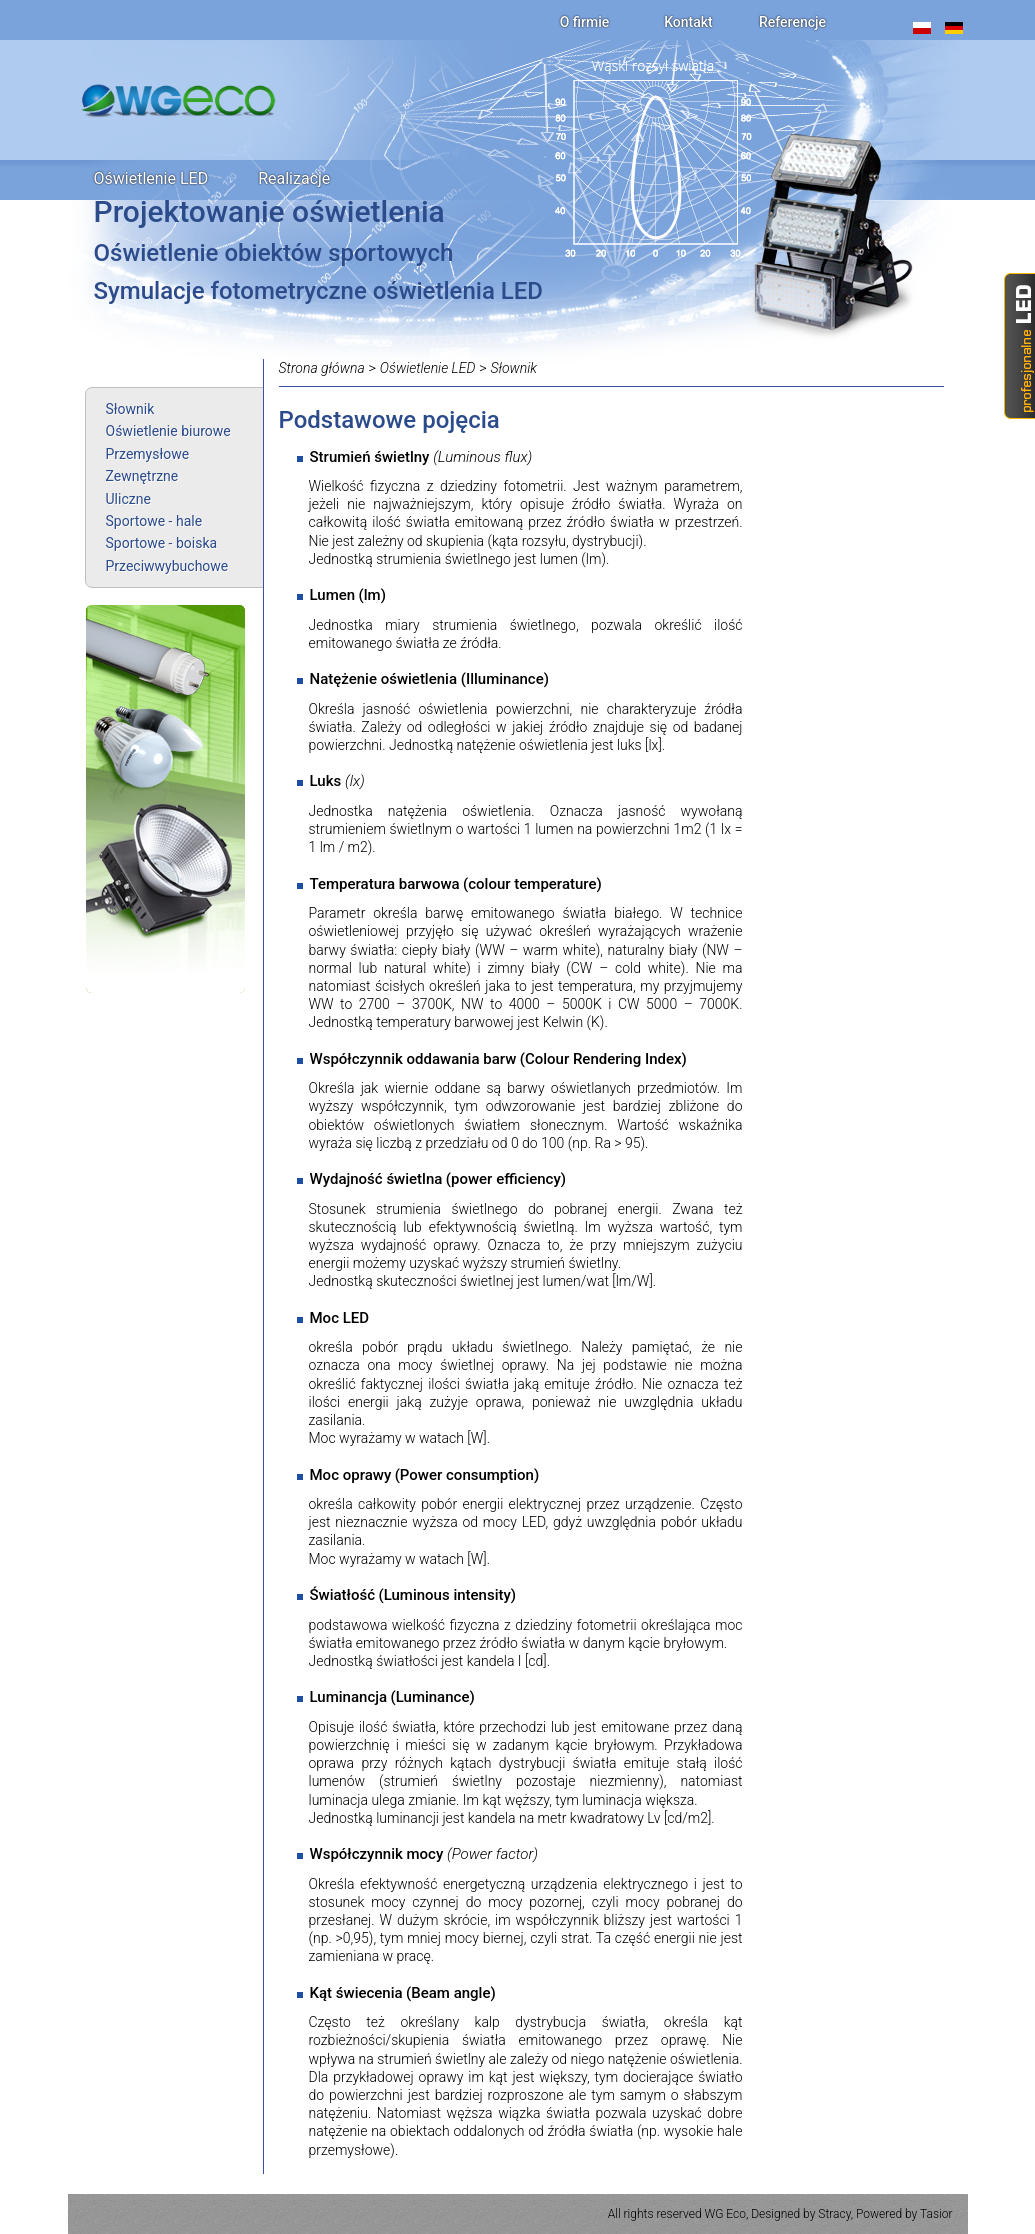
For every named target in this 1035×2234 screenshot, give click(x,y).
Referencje (792, 22)
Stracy (834, 2214)
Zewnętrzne (142, 476)
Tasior (936, 2214)
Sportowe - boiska (162, 543)
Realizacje (294, 178)
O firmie (585, 22)
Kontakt (688, 22)
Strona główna (322, 368)
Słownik (130, 409)
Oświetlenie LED (151, 178)
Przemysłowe (148, 454)
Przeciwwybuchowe (167, 566)
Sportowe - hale (154, 521)
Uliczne (128, 499)
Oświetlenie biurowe (168, 431)
